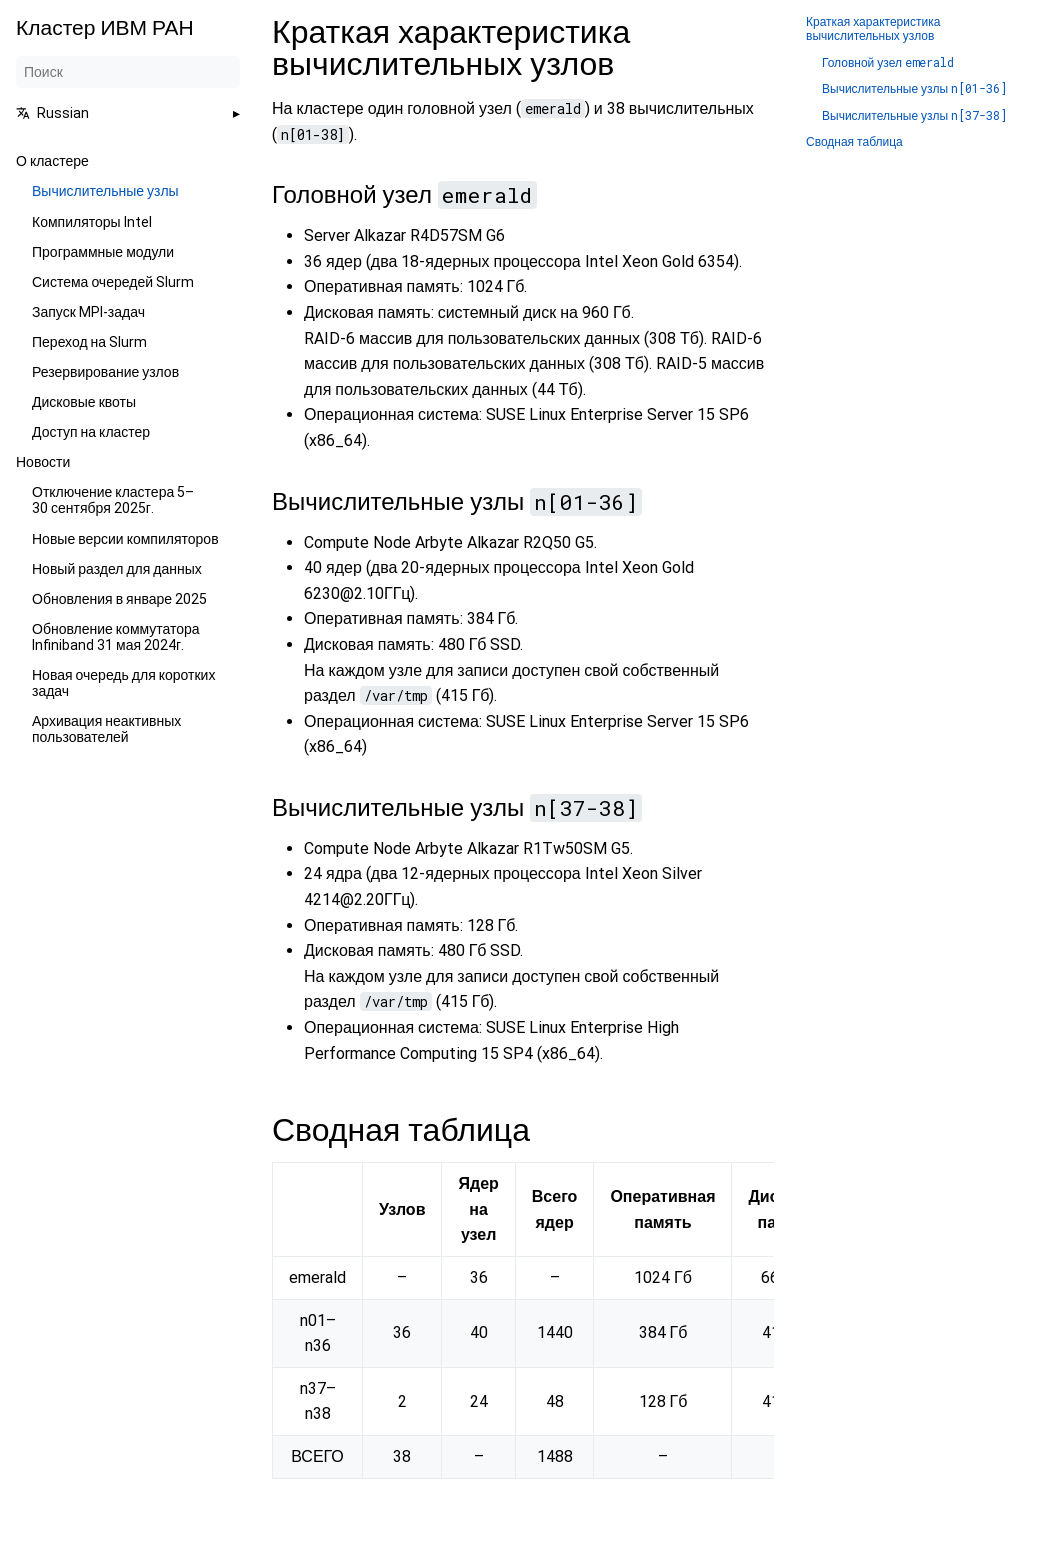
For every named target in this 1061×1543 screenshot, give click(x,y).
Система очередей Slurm (113, 282)
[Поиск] (128, 72)
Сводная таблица (854, 142)
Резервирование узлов (105, 372)
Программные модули (103, 252)
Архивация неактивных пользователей (106, 729)
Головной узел (888, 63)
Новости (43, 462)
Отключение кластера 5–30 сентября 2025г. (113, 500)
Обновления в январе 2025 (119, 599)
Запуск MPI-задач (88, 312)
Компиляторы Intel (92, 222)
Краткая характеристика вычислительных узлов (873, 29)
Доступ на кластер (91, 432)
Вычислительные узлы (105, 191)
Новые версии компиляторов (125, 539)
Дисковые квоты (84, 402)
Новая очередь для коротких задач (123, 683)
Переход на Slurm (89, 342)
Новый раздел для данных (117, 569)
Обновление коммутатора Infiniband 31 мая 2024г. (116, 637)
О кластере (52, 161)
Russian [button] (52, 113)
